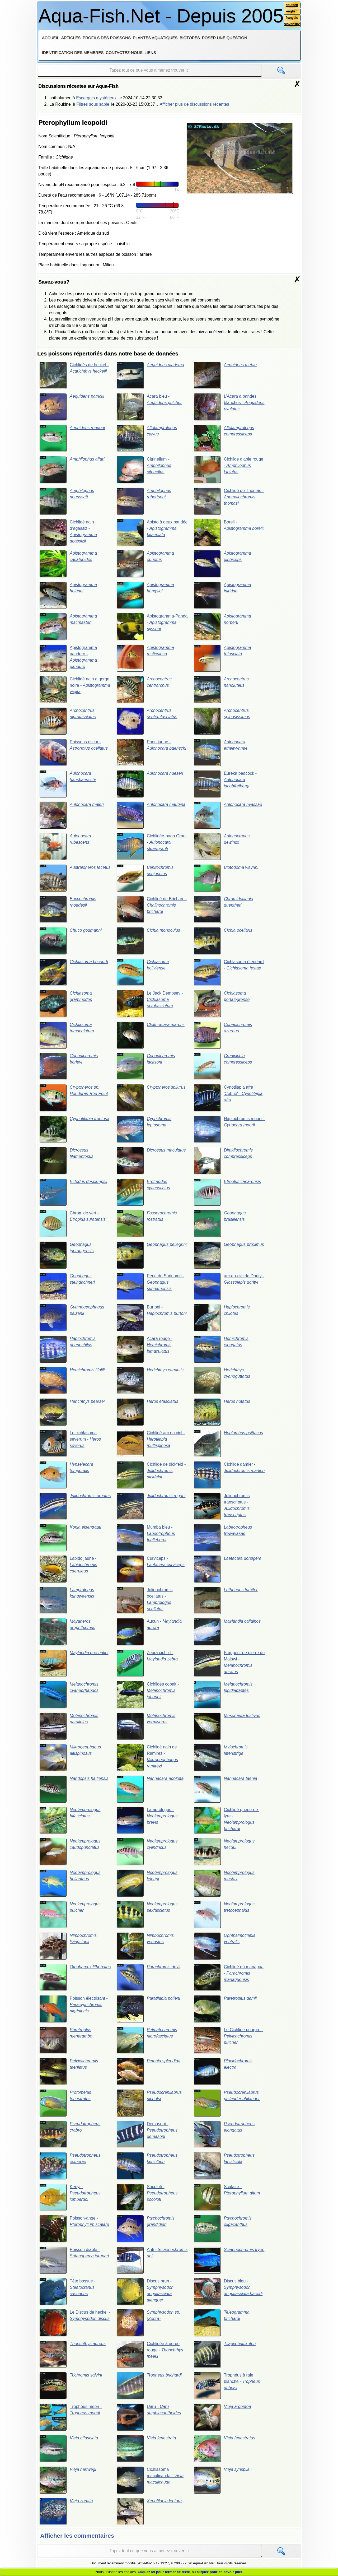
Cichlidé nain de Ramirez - (147, 1757)
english (292, 11)
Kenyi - (69, 2197)
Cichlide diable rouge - (228, 469)
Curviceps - (150, 1569)
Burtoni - (151, 1317)
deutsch (292, 5)
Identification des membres (73, 52)
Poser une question (224, 37)
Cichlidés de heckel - (74, 375)
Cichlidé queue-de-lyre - (226, 1820)
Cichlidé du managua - (229, 1977)
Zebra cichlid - (147, 1663)
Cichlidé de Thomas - (229, 501)
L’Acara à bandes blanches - (229, 406)
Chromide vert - (72, 1223)
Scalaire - (227, 2197)
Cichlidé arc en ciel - (150, 1443)
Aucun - (149, 1631)
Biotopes (190, 37)
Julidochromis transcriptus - (222, 1506)
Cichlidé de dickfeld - (151, 1474)
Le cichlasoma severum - (70, 1443)
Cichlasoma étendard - (229, 972)
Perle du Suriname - (150, 1286)
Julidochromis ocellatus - (144, 1600)
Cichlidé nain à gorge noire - (74, 689)
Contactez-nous (124, 52)
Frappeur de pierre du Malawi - (229, 1663)
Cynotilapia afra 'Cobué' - (228, 1097)
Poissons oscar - (73, 752)
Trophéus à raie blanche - (227, 2386)
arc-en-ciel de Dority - (229, 1286)
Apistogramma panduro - (68, 657)
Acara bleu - (149, 406)
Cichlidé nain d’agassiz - (68, 532)
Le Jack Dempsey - (149, 1003)
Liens (150, 52)
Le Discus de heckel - (74, 2323)
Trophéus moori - (70, 2417)
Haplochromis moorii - (229, 1129)
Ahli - (151, 2260)
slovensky (292, 24)
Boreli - (229, 532)
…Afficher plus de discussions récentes (192, 104)
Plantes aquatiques (155, 37)
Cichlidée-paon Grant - (151, 846)
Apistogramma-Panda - (151, 626)
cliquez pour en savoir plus (219, 2572)
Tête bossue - (67, 2291)
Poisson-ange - (74, 2229)
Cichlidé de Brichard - (151, 909)
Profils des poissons (107, 37)
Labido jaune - (68, 1569)
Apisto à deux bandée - (151, 532)
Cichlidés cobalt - (147, 1694)
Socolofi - (146, 2197)
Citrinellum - (143, 469)
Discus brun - (144, 2291)
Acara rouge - (144, 1349)
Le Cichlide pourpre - (228, 2040)
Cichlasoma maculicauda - (150, 2480)
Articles (71, 37)
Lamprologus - (146, 1820)
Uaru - (148, 2417)
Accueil (50, 37)
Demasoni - (146, 2134)
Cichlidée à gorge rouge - (149, 2354)
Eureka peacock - (225, 783)
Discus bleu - (228, 2291)
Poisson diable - (74, 2260)
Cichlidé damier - (229, 1474)
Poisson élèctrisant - (73, 2008)
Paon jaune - (151, 752)
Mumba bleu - (145, 1537)
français (292, 18)
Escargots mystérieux (96, 98)
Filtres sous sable (92, 104)
